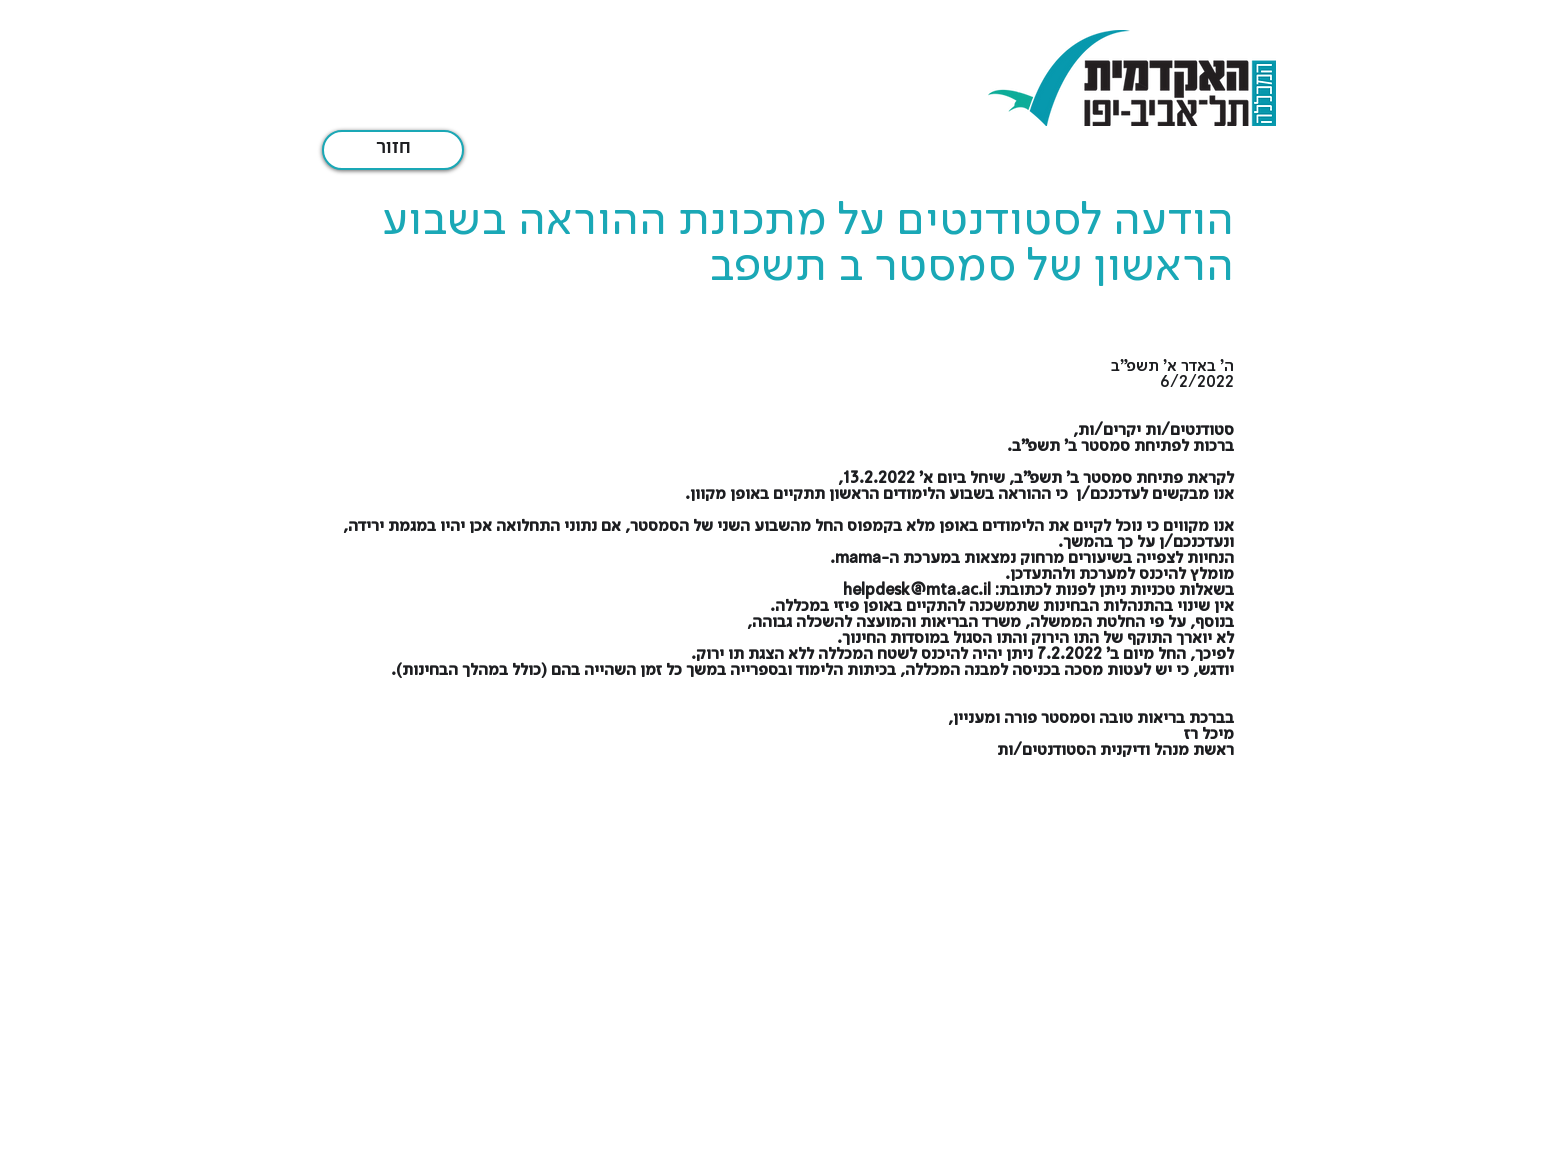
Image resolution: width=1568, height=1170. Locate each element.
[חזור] (393, 150)
